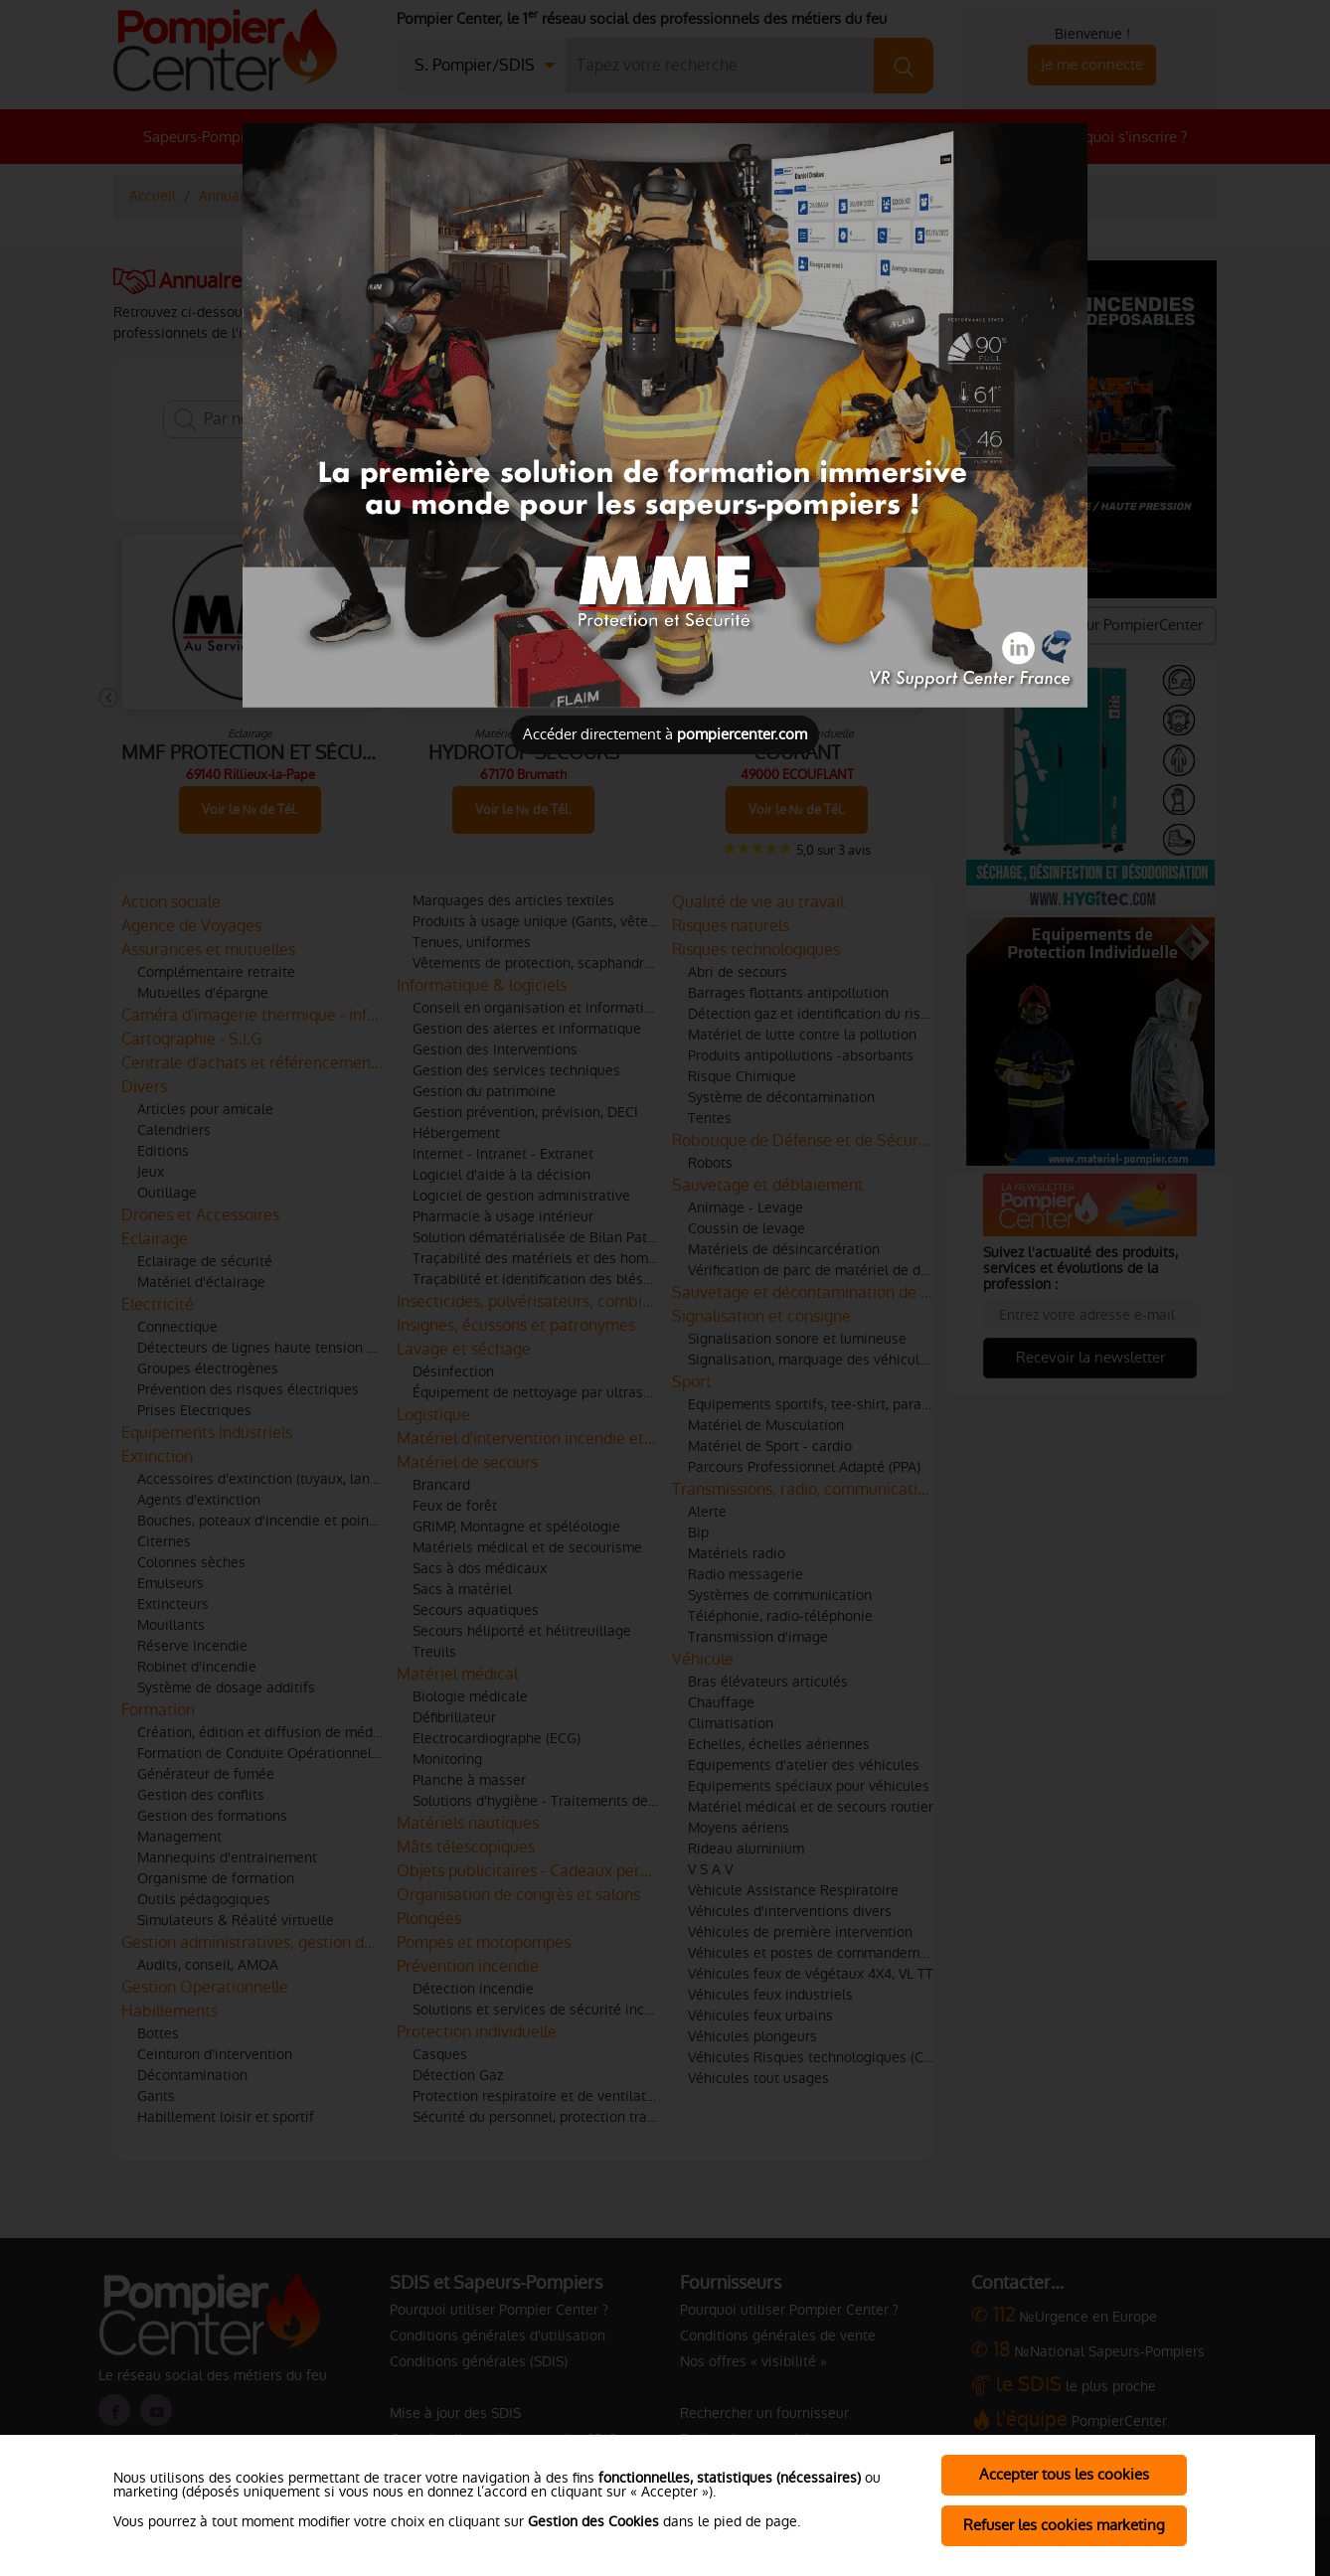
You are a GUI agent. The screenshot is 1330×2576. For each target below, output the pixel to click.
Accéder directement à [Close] (665, 734)
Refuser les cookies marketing (1064, 2524)
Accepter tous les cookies (1064, 2474)
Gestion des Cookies (593, 2521)
